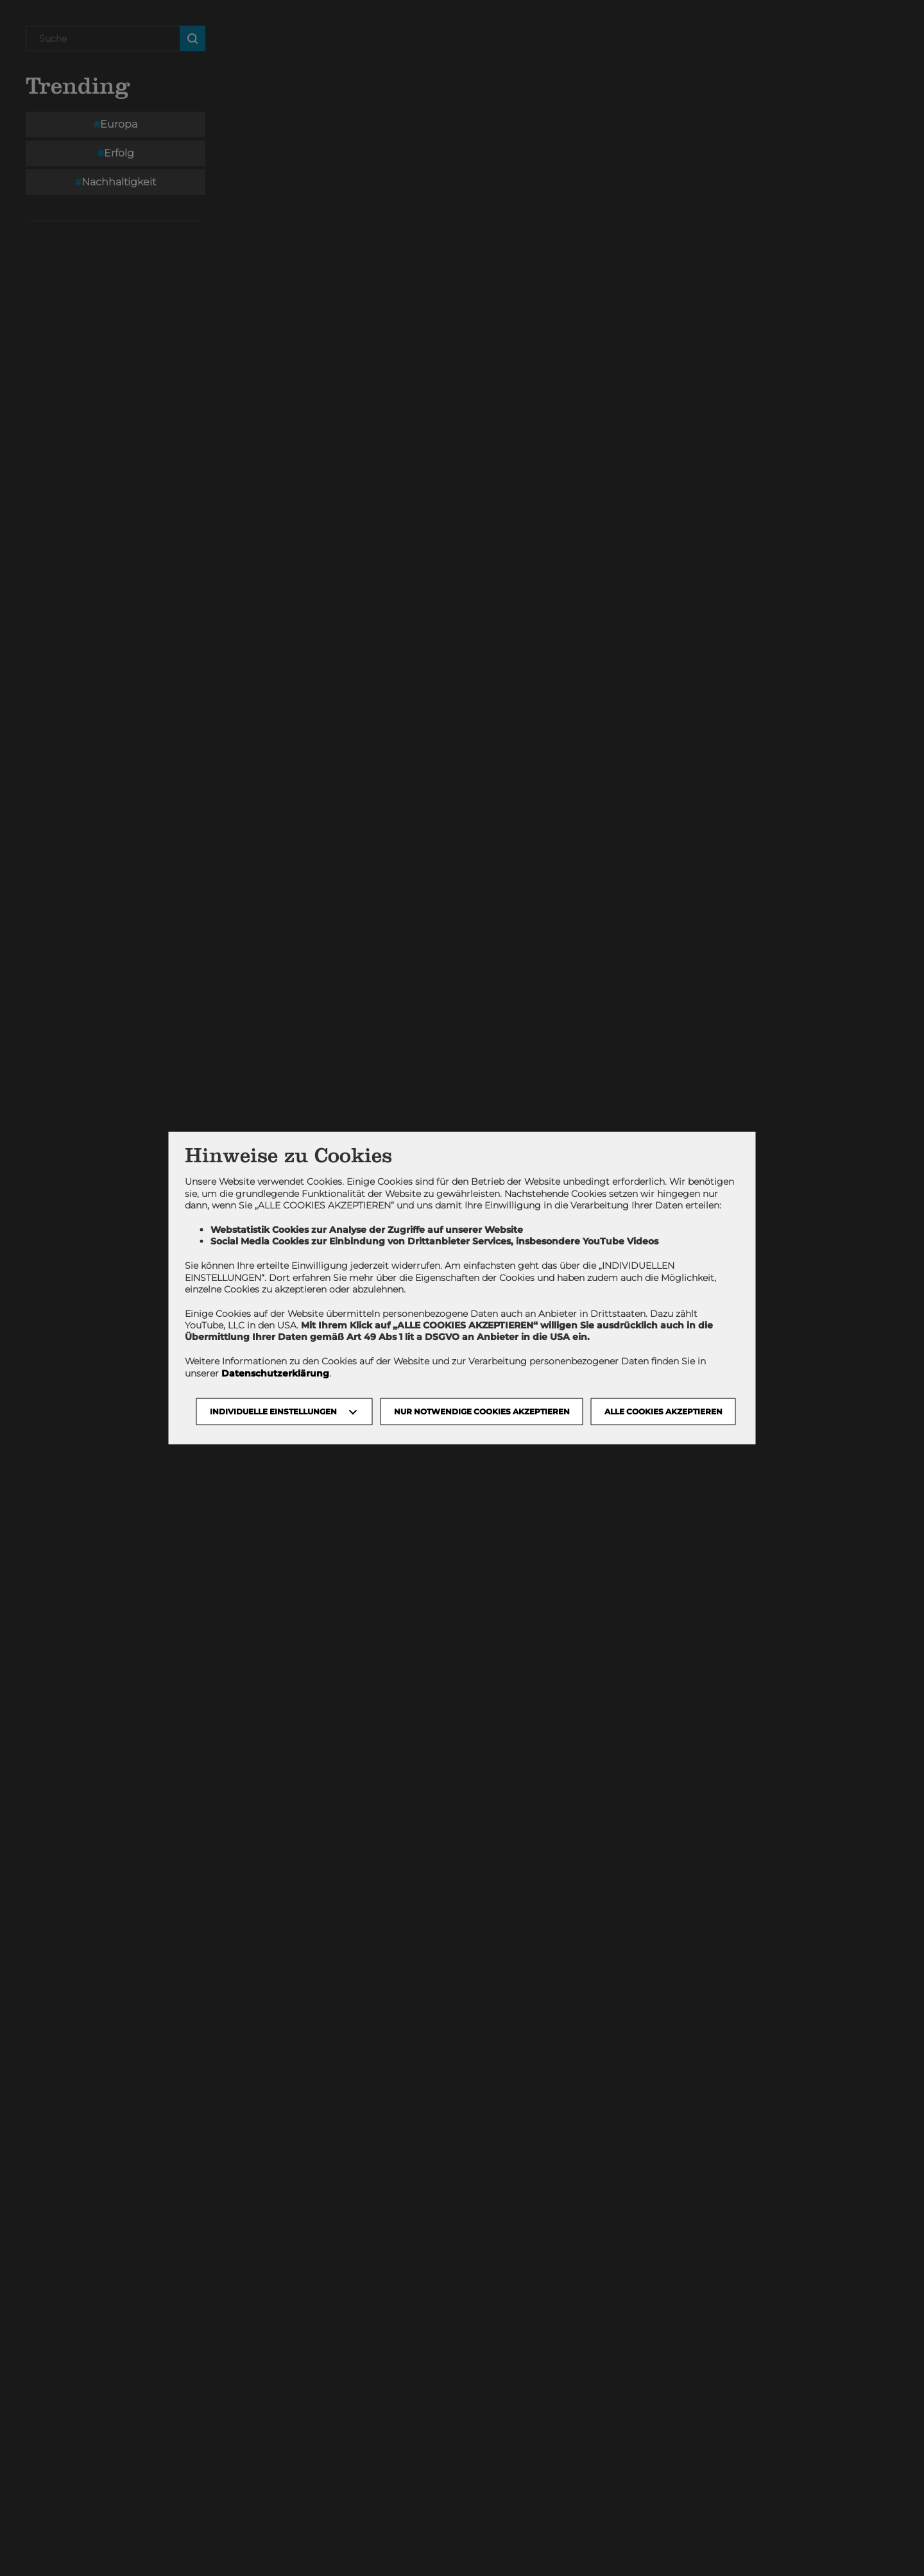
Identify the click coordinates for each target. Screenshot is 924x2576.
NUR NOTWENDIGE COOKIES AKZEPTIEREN (482, 1411)
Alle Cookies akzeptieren (663, 1411)
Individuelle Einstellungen (273, 1411)
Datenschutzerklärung (275, 1372)
